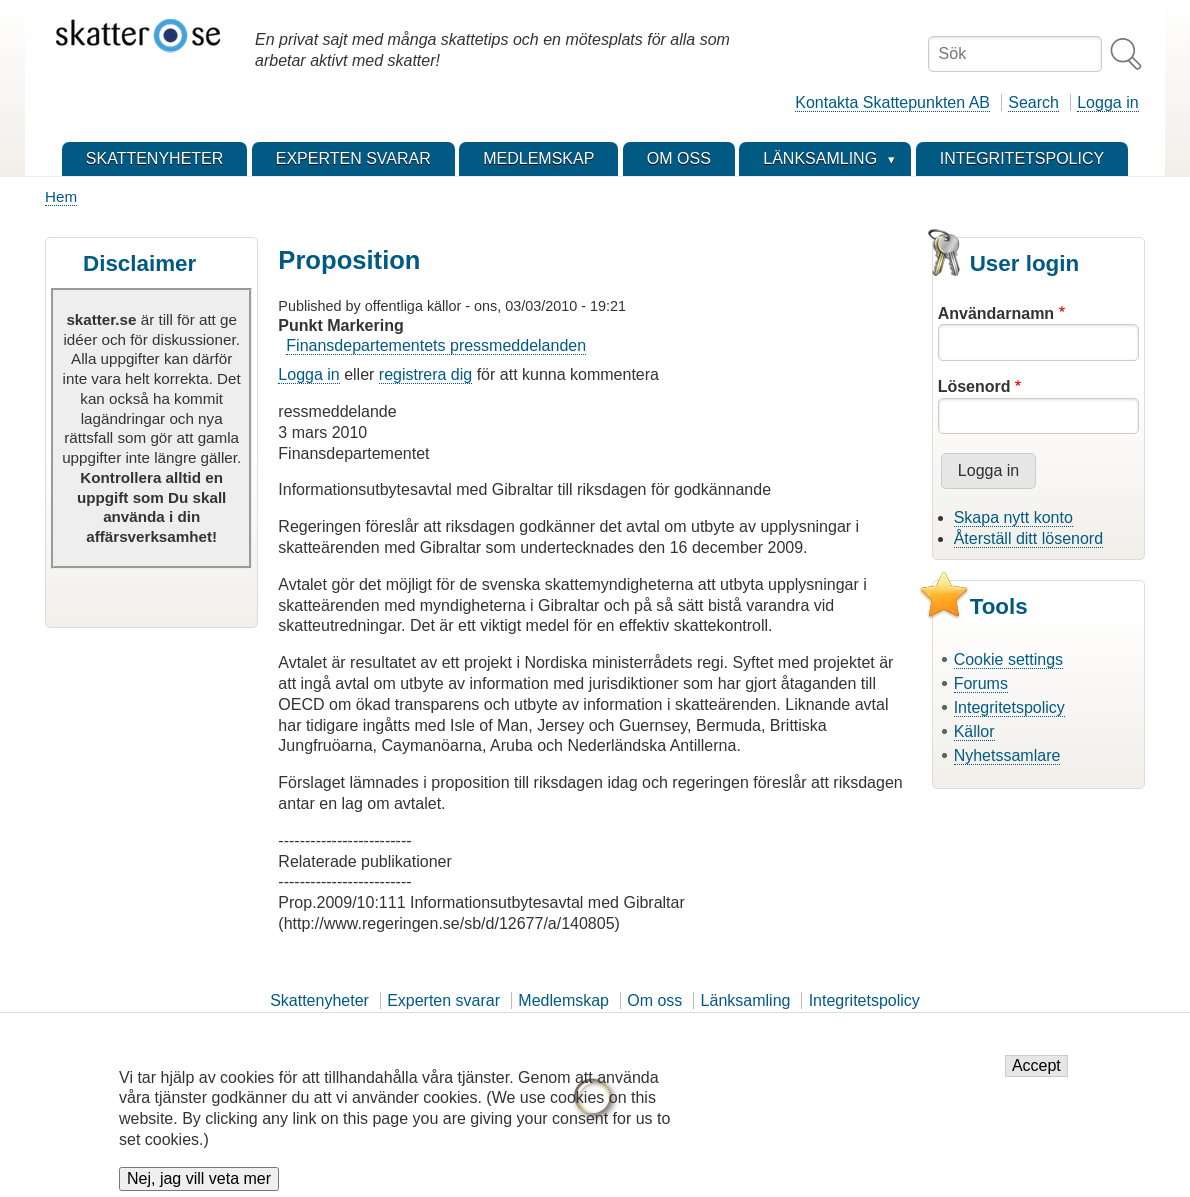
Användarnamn (996, 313)
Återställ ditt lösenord (1028, 538)
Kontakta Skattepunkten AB (892, 102)
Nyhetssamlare (1007, 755)
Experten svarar (443, 1000)
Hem (61, 196)
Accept (1036, 1067)
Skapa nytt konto (1013, 517)
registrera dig (425, 374)
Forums (981, 683)
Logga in (1107, 102)
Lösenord (974, 386)
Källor (974, 731)
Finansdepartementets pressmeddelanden (436, 345)
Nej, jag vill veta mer (199, 1180)
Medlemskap (563, 1000)
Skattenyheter (319, 1000)
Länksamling (746, 1000)
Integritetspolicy (1009, 707)
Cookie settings (1008, 659)
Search (1033, 102)
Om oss (654, 1000)
